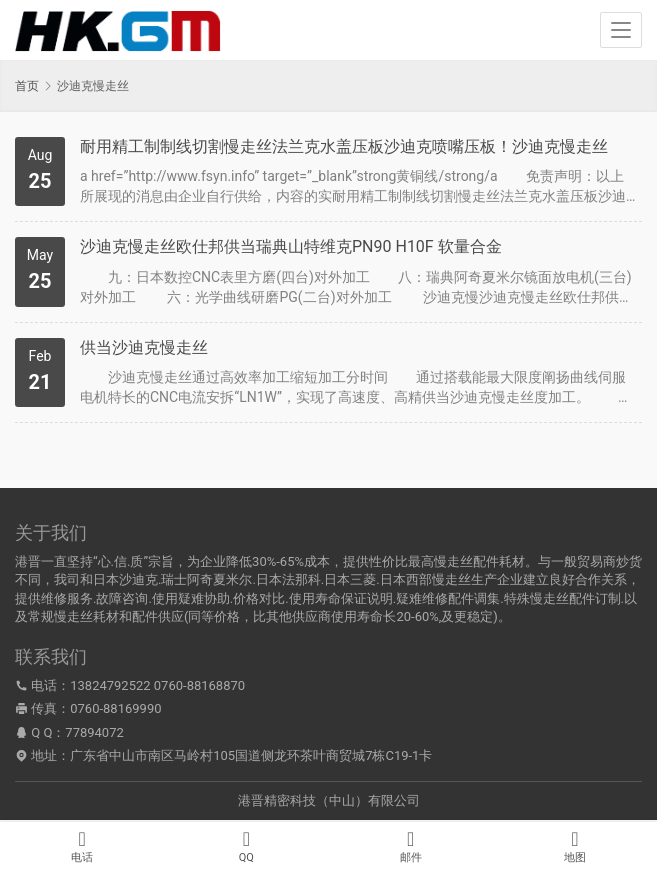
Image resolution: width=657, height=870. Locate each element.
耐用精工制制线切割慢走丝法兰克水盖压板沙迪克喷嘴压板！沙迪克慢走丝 (344, 146)
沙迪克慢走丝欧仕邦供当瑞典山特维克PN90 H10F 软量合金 (291, 246)
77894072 (94, 732)
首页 (27, 86)
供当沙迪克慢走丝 (144, 347)
